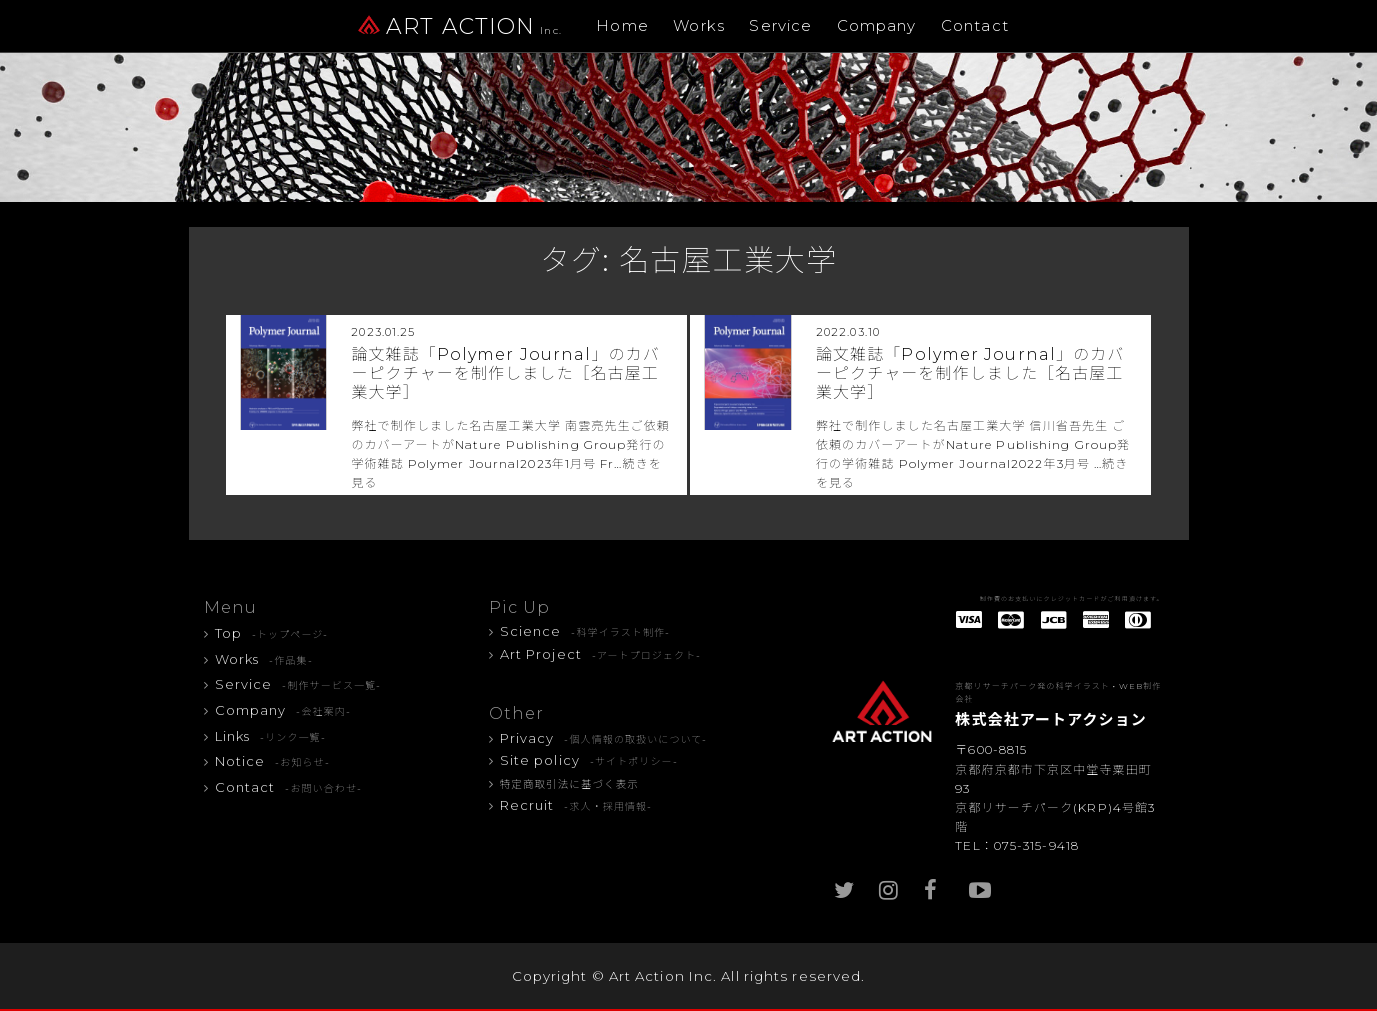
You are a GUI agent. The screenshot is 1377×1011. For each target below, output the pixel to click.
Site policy (589, 760)
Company (877, 25)
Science (585, 631)
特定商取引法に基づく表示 (569, 784)
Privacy (604, 738)
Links (270, 736)
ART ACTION (460, 26)
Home (622, 25)
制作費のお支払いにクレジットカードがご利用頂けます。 (1072, 599)
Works (699, 25)
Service (780, 25)
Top (272, 633)
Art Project (601, 654)
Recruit (576, 805)
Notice (272, 761)
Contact (975, 25)
